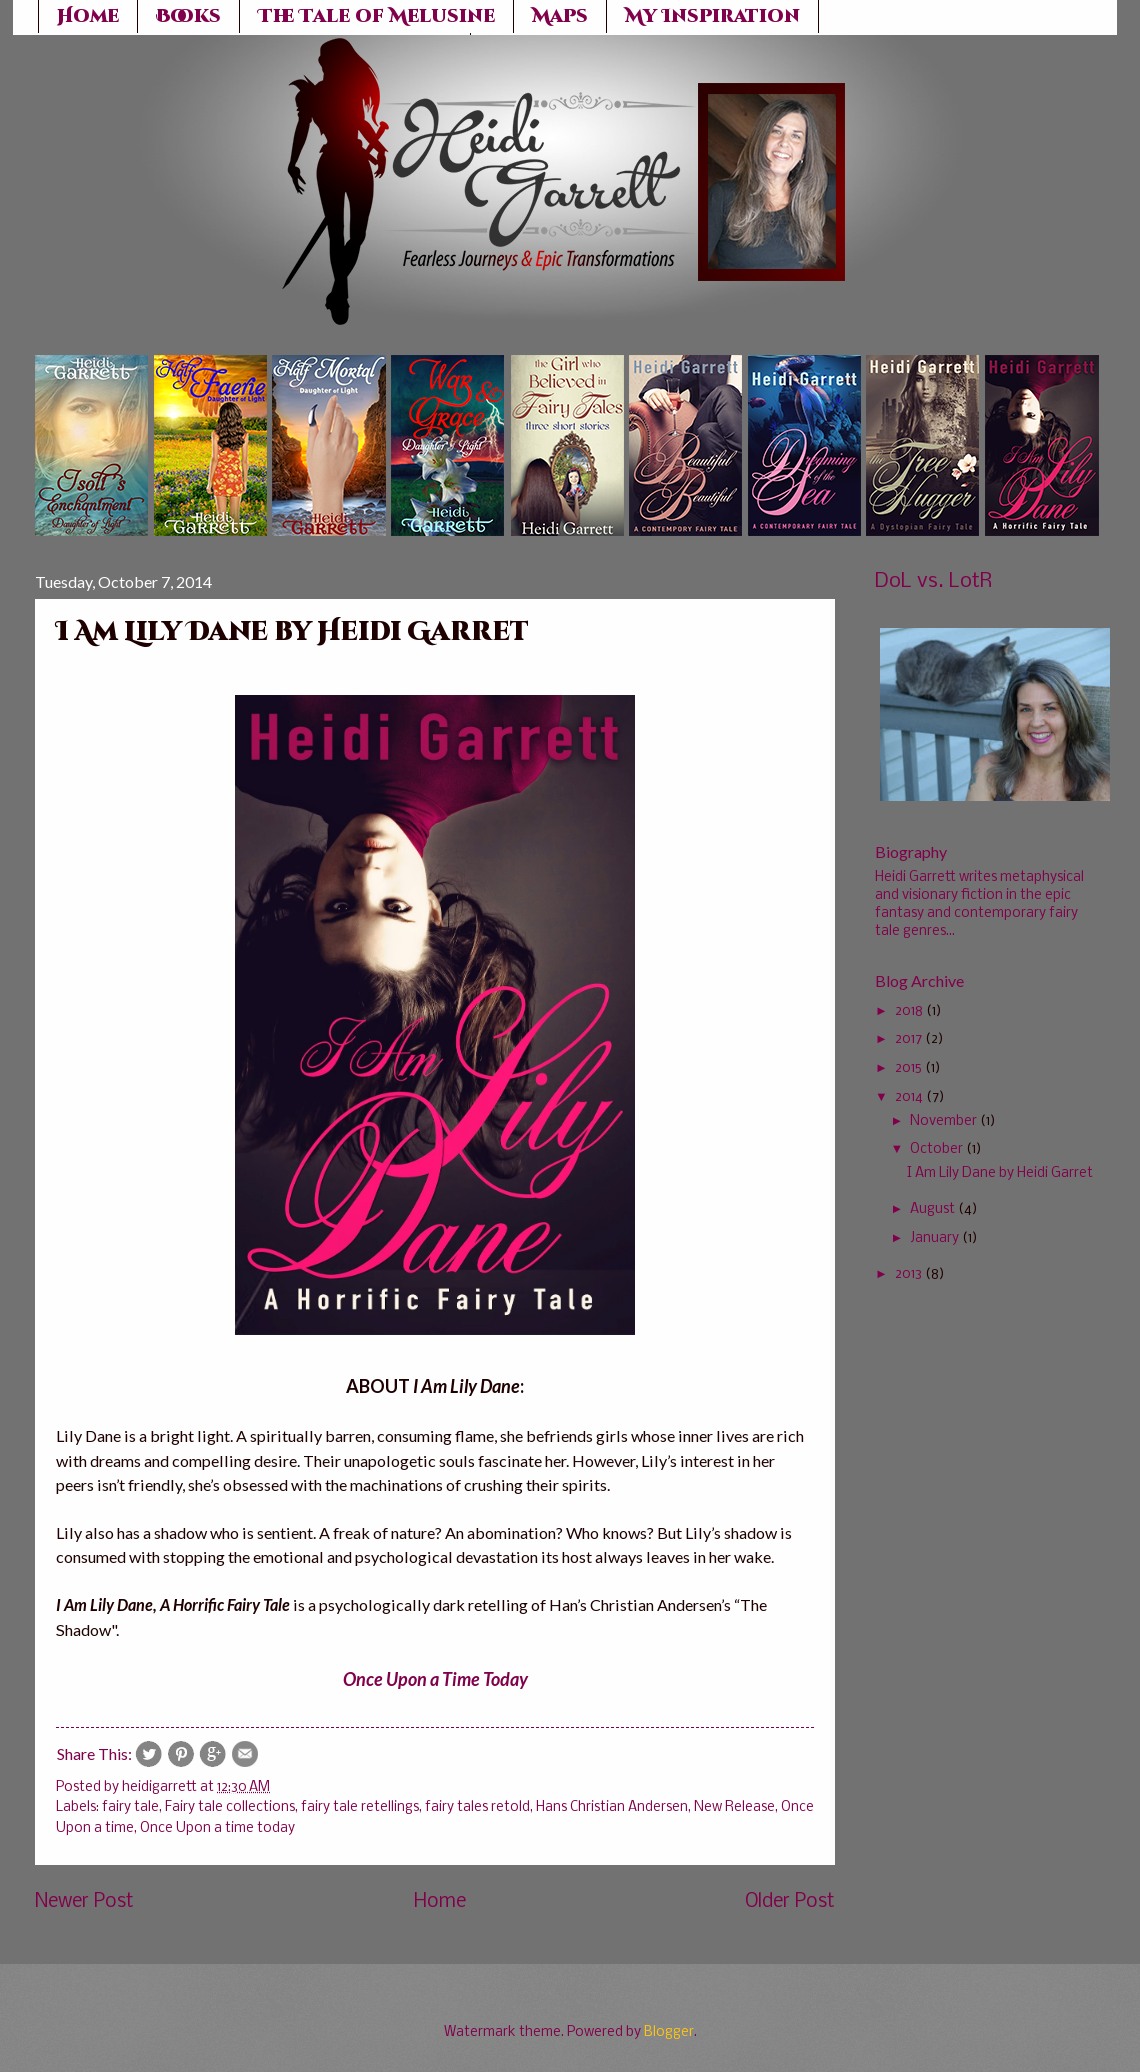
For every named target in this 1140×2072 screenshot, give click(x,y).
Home (440, 1902)
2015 (908, 1068)
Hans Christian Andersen (612, 1807)
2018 (909, 1011)
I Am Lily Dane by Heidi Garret (1000, 1173)
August (932, 1209)
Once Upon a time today (217, 1828)
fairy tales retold (477, 1807)
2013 (908, 1274)
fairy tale (130, 1807)
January (934, 1238)
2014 (909, 1097)
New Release (734, 1807)
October (936, 1149)
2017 (908, 1039)
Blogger (669, 2032)
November (943, 1121)
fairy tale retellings (360, 1807)
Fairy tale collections (230, 1807)
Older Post (790, 1902)
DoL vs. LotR (933, 581)
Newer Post (84, 1902)
